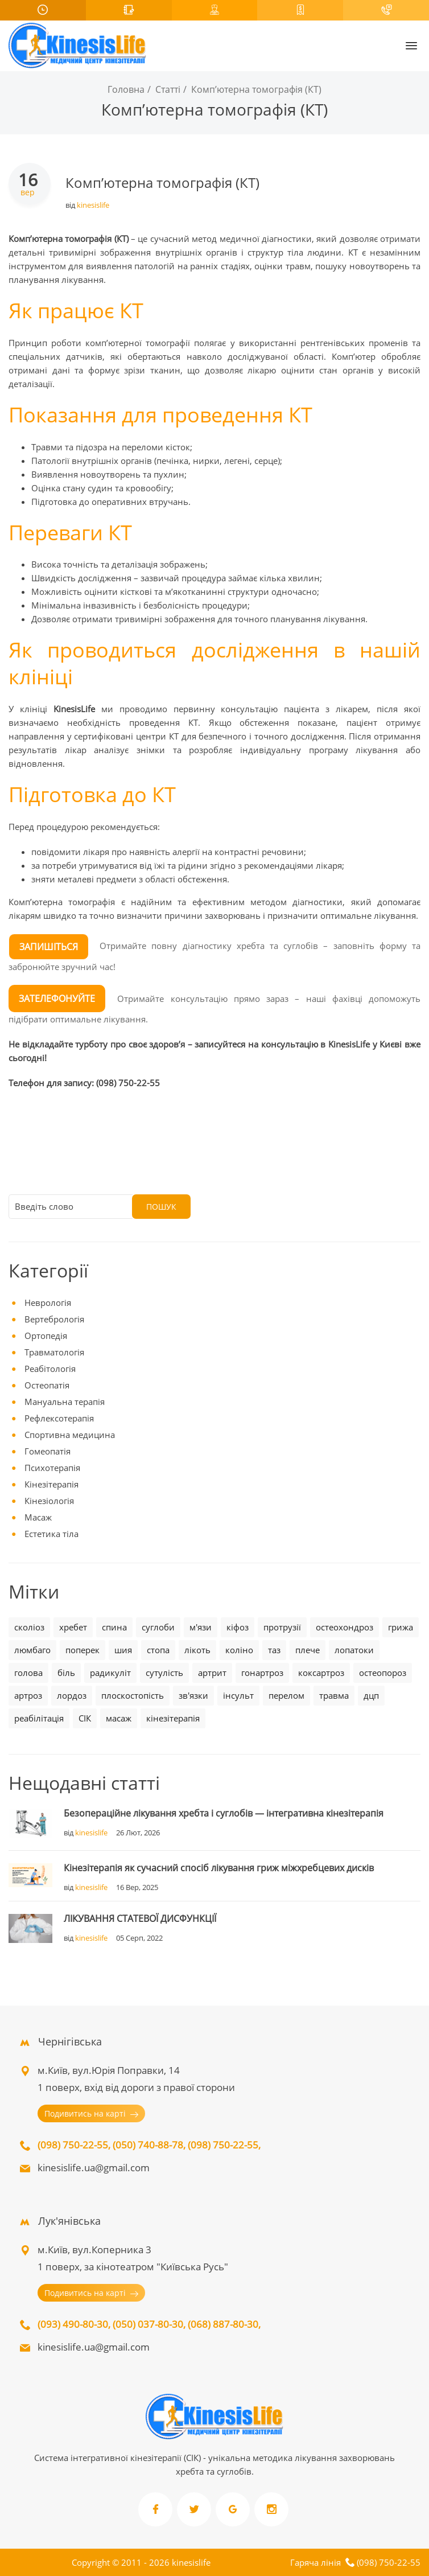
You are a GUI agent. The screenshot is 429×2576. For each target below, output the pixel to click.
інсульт (238, 1695)
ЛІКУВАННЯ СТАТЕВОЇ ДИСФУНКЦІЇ (140, 1918)
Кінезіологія (49, 1500)
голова (28, 1672)
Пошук (161, 1206)
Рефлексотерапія (59, 1418)
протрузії (282, 1627)
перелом (286, 1695)
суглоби (158, 1627)
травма (334, 1695)
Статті (167, 89)
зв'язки (193, 1695)
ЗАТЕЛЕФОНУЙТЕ (57, 998)
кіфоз (237, 1627)
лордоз (71, 1695)
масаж (118, 1718)
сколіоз (29, 1627)
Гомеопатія (47, 1451)
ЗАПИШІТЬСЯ (48, 946)
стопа (158, 1649)
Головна (126, 89)
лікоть (197, 1649)
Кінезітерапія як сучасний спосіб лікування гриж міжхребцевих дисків (219, 1868)
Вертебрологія (54, 1319)
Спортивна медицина (69, 1434)
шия (123, 1649)
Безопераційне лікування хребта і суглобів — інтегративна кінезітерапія (223, 1813)
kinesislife (93, 205)
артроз (28, 1695)
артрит (212, 1672)
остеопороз (382, 1672)
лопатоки (354, 1649)
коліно (239, 1649)
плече (307, 1649)
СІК (85, 1718)
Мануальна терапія (64, 1401)
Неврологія (47, 1302)
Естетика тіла (51, 1533)
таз (274, 1649)
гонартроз (262, 1672)
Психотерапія (52, 1467)
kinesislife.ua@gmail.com (94, 2167)
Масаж (38, 1517)
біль (66, 1672)
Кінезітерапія (51, 1484)
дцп (371, 1695)
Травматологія (54, 1352)
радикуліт (110, 1672)
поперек (82, 1649)
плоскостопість (132, 1695)
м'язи (200, 1627)
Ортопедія (45, 1335)
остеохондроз (344, 1627)
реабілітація (39, 1718)
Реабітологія (50, 1368)
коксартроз (321, 1672)
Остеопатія (46, 1385)
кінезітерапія (173, 1718)
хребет (73, 1627)
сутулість (164, 1672)
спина (114, 1627)
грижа (400, 1627)
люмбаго (32, 1649)
